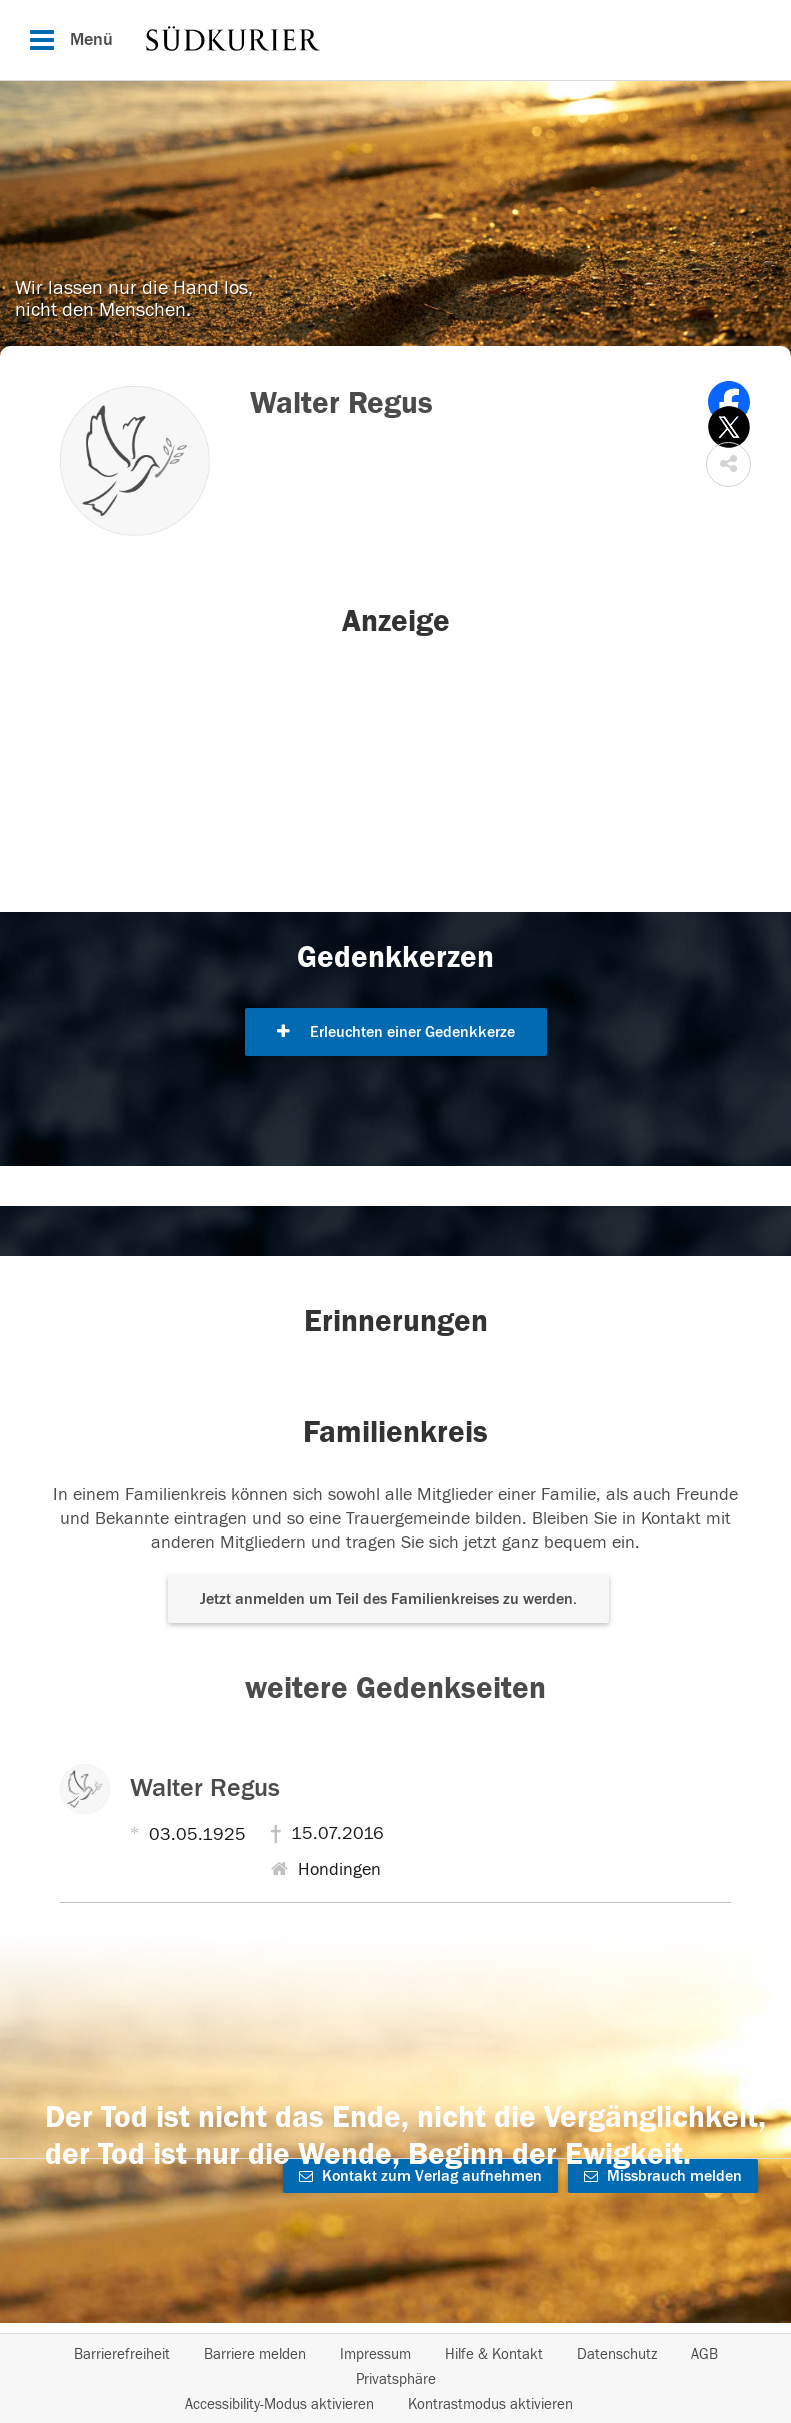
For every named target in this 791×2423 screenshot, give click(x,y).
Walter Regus (205, 1788)
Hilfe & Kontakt (494, 2354)
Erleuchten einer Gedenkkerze (396, 1032)
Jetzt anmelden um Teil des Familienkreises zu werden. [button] (388, 1599)
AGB (704, 2354)
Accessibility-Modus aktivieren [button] (279, 2404)
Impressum (375, 2354)
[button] (728, 464)
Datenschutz (617, 2354)
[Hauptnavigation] (395, 40)
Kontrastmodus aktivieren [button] (490, 2404)
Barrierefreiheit (122, 2354)
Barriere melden (255, 2354)
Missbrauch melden (663, 2176)
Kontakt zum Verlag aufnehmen (420, 2176)
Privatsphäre (396, 2379)
